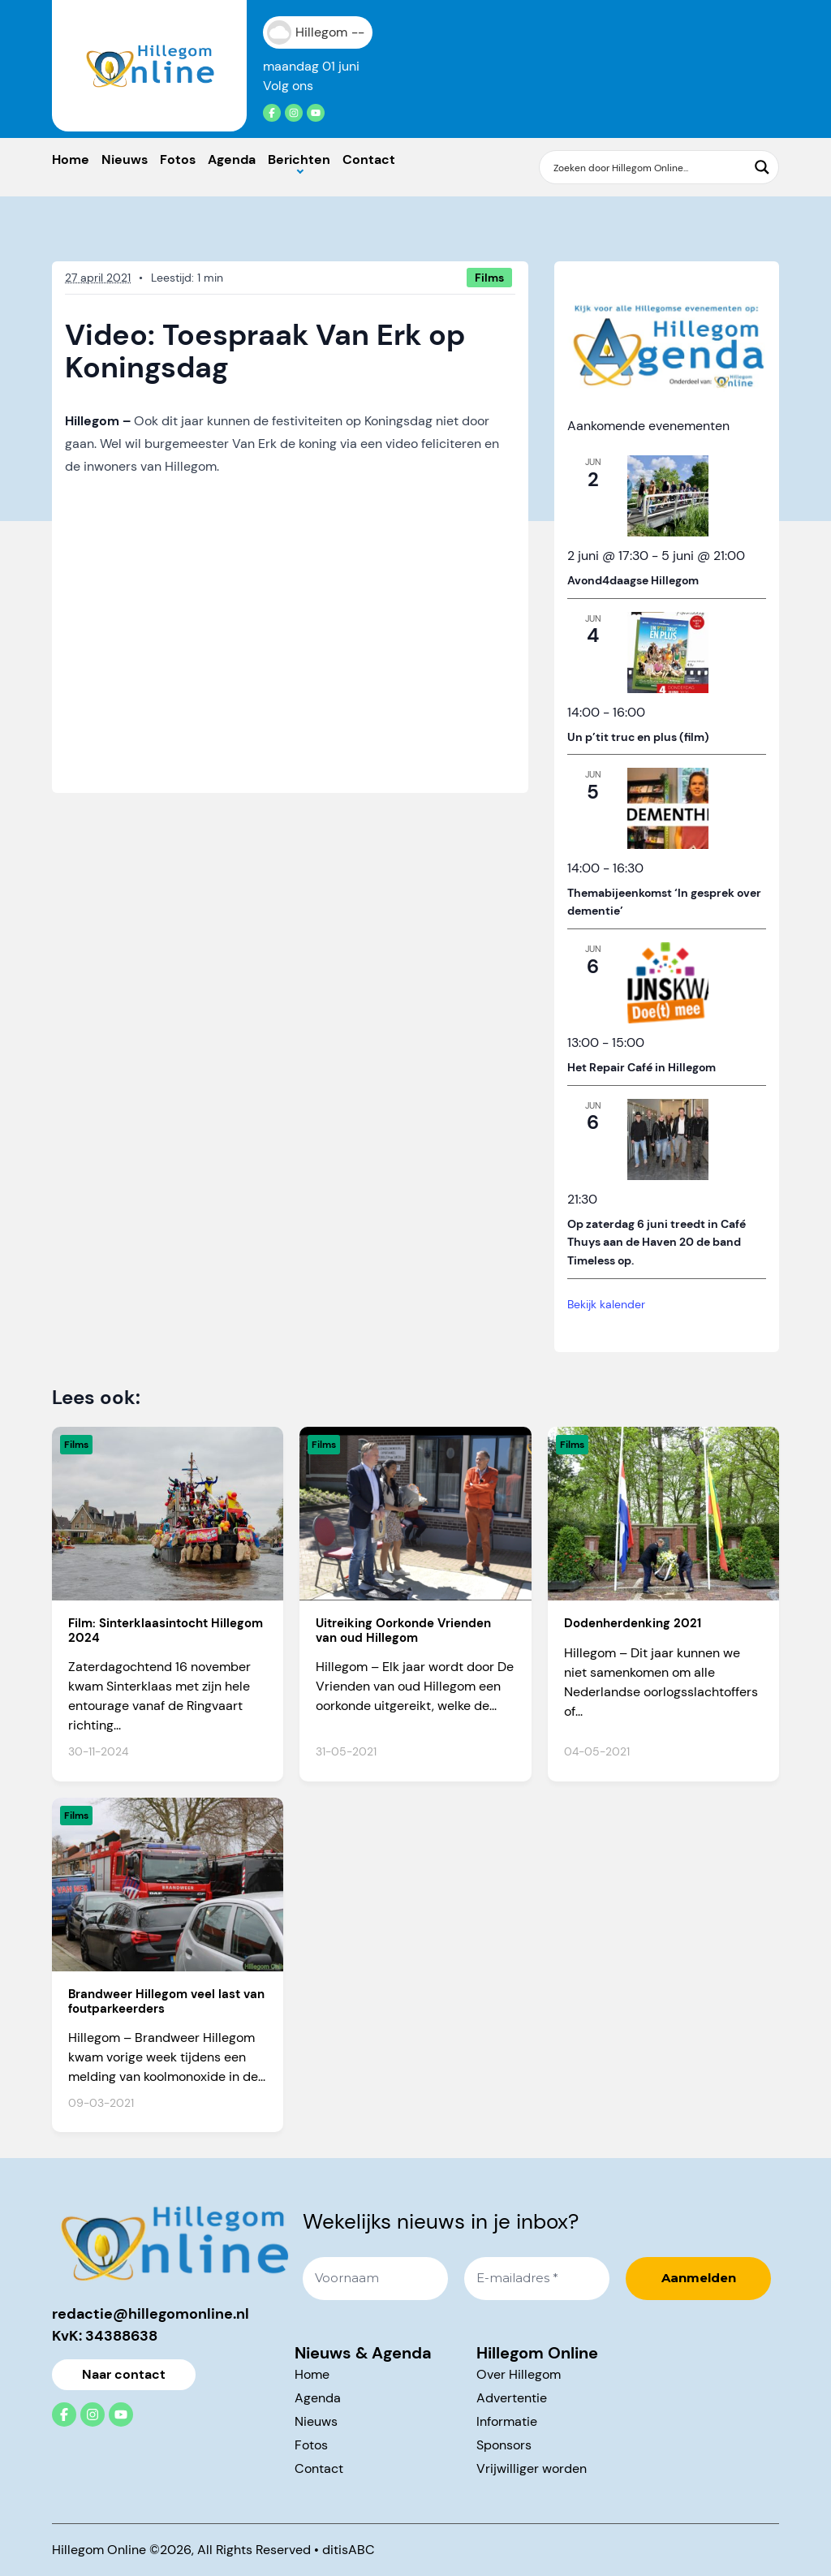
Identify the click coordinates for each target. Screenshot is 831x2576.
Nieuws (124, 159)
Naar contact (124, 2374)
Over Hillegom (518, 2374)
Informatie (506, 2421)
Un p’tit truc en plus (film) (638, 737)
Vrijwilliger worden (531, 2468)
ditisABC (348, 2549)
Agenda (232, 159)
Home (70, 159)
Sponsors (504, 2444)
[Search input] (648, 167)
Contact (368, 159)
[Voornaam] (375, 2278)
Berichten (299, 159)
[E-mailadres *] (536, 2278)
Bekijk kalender (606, 1304)
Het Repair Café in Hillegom (641, 1067)
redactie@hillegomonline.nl (150, 2314)
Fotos (178, 159)
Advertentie (511, 2397)
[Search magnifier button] (762, 167)
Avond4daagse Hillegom (633, 580)
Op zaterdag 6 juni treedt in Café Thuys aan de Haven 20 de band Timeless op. (656, 1242)
